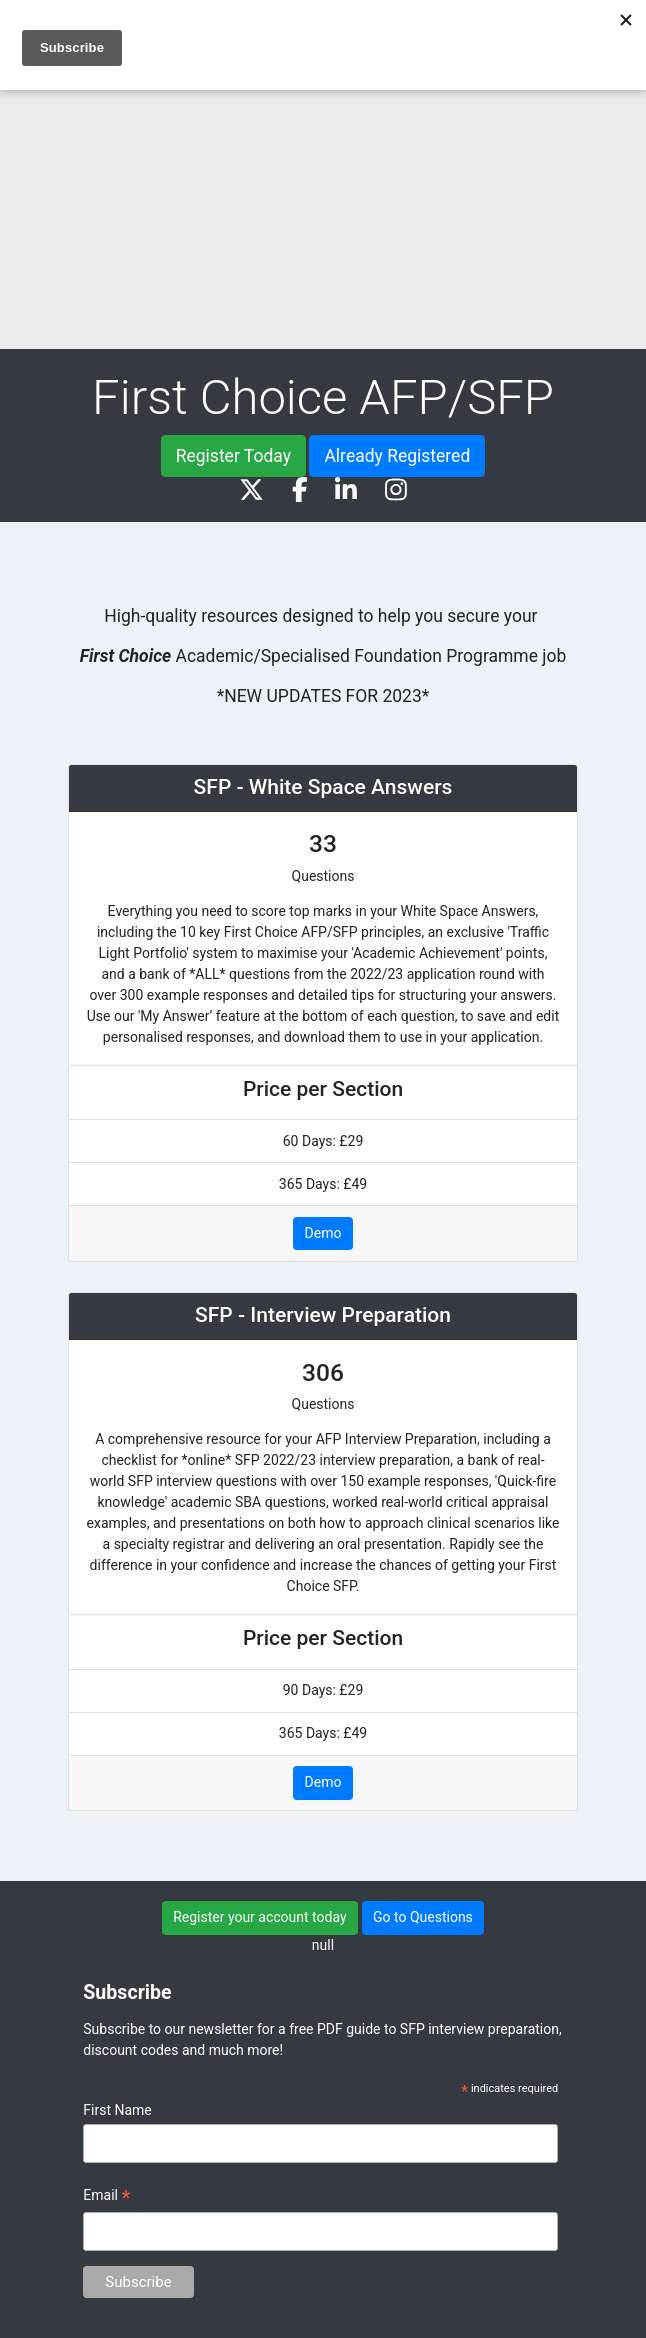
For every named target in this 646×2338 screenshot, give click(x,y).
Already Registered (397, 456)
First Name (117, 2110)
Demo (323, 1233)
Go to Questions (423, 1917)
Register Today (233, 456)
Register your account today (259, 1917)
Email (106, 2198)
